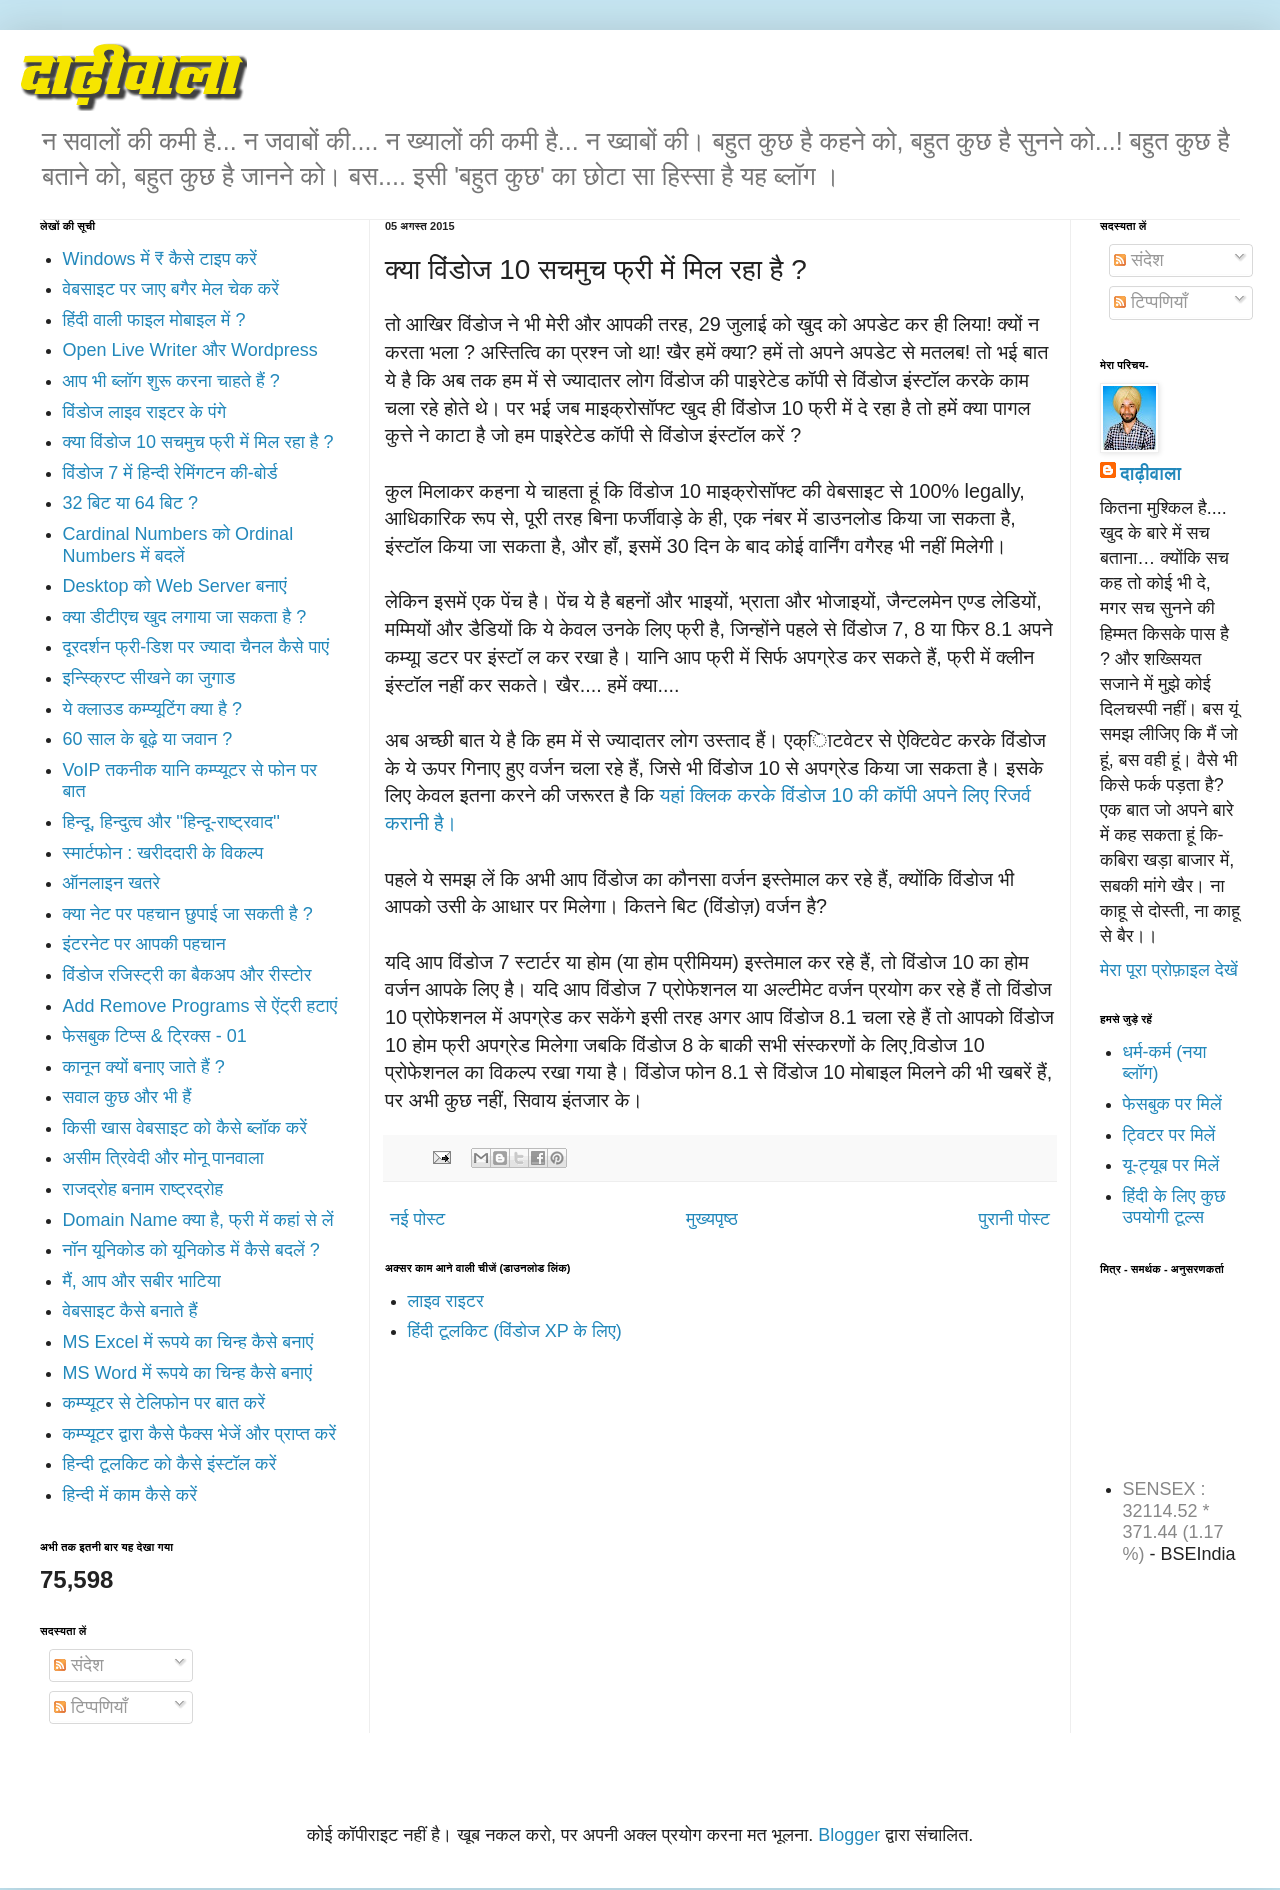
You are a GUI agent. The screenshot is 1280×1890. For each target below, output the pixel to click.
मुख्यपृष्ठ (712, 1219)
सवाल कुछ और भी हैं (127, 1097)
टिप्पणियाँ (90, 1707)
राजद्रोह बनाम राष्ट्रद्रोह (143, 1189)
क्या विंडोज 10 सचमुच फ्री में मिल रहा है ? (198, 442)
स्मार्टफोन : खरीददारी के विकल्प (163, 853)
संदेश (79, 1665)
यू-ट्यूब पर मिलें (1171, 1165)
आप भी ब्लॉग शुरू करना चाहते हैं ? (171, 381)
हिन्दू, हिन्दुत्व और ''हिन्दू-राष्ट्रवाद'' (171, 822)
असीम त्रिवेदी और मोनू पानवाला (163, 1158)
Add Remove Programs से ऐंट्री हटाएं (200, 1006)
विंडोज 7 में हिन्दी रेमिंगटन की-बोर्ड (170, 473)
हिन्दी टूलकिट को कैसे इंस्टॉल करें (170, 1464)
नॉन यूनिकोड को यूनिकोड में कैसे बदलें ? (191, 1250)
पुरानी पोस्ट (1014, 1219)
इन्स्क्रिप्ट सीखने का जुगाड (149, 678)
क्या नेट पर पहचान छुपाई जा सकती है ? (188, 914)
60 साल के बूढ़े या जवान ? (148, 739)
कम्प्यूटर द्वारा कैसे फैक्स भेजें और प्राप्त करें (200, 1434)
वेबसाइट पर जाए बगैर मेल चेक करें (171, 289)
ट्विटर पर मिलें (1169, 1135)
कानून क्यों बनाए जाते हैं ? (144, 1067)
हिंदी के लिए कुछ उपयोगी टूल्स (1174, 1207)
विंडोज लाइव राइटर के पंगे (145, 412)
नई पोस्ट (417, 1219)
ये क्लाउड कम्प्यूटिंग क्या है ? (152, 709)
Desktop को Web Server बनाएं (175, 586)
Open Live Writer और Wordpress (190, 350)
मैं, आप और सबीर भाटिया (142, 1281)
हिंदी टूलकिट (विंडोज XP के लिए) (515, 1331)
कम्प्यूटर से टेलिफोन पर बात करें (164, 1403)
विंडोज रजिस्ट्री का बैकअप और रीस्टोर (187, 975)
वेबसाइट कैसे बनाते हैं (130, 1311)
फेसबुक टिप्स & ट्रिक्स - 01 (155, 1036)
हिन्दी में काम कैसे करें (130, 1495)
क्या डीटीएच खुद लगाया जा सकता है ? (185, 617)
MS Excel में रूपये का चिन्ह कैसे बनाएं (188, 1342)
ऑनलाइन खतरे (112, 883)
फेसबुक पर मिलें (1172, 1104)
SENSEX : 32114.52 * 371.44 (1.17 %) (1173, 1521)
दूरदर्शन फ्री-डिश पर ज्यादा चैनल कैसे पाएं (196, 647)
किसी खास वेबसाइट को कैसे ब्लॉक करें (185, 1128)
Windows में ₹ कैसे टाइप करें (160, 259)
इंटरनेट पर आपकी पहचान (144, 944)
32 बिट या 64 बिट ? (130, 503)
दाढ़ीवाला (1150, 474)
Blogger (849, 1835)
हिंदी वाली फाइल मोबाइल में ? (154, 320)
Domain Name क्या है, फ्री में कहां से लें (198, 1220)
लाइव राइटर (446, 1301)
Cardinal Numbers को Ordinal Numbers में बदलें (178, 545)
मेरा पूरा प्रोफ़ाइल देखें (1169, 970)
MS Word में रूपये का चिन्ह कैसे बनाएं (187, 1373)
